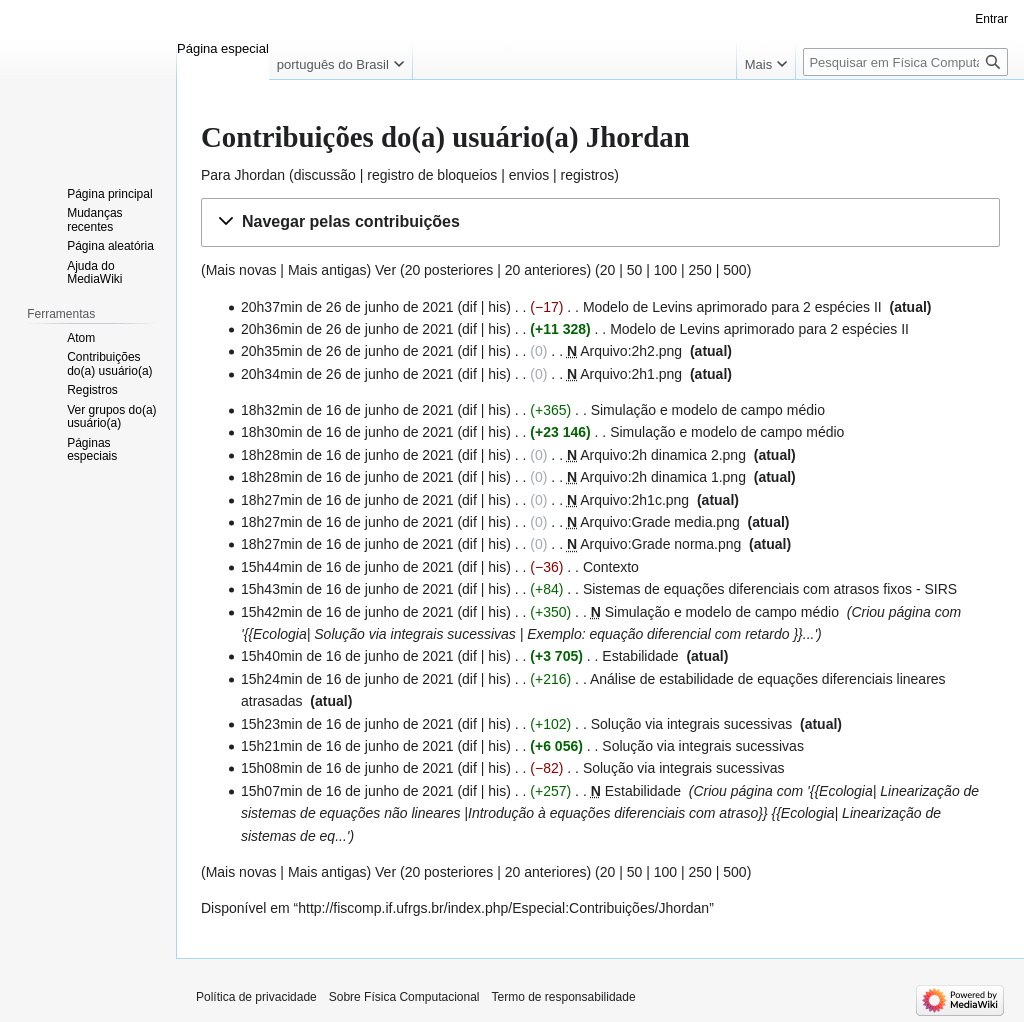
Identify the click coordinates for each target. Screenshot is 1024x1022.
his (497, 307)
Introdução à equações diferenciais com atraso (613, 813)
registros (588, 175)
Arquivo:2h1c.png (634, 500)
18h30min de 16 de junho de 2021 (347, 432)
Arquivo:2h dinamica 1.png (663, 477)
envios (529, 175)
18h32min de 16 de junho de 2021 (347, 410)
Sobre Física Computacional (404, 997)
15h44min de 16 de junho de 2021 (347, 567)
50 (635, 270)
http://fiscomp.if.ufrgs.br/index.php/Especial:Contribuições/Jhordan (503, 908)
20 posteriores (449, 270)
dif (469, 307)
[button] (600, 222)
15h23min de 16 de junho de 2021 (347, 724)
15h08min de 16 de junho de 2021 (347, 768)
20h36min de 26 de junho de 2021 (347, 329)
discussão (325, 175)
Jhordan (259, 175)
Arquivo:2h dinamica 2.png (663, 455)
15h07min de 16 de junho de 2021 (347, 791)
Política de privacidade (256, 997)
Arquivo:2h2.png (631, 351)
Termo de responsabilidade (564, 997)
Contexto (611, 567)
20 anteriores (546, 270)
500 (734, 270)
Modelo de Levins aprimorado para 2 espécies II (732, 307)
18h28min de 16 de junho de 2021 (347, 455)
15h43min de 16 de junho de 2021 (347, 589)
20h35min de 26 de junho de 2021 (347, 351)
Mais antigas (327, 270)
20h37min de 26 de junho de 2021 (347, 307)
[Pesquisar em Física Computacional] (905, 62)
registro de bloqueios (432, 175)
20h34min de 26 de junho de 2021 (347, 374)
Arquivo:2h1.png (631, 374)
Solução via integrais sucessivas (415, 634)
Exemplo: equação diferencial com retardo (658, 634)
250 (699, 270)
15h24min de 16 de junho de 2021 (347, 679)
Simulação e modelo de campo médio (708, 410)
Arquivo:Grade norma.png (660, 544)
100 (665, 270)
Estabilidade (640, 656)
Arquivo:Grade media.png (660, 522)
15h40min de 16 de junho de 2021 (347, 656)
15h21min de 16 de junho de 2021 (347, 746)
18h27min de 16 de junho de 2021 (347, 500)
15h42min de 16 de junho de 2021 (347, 612)
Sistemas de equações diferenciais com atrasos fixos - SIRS (770, 589)
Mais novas (241, 270)
